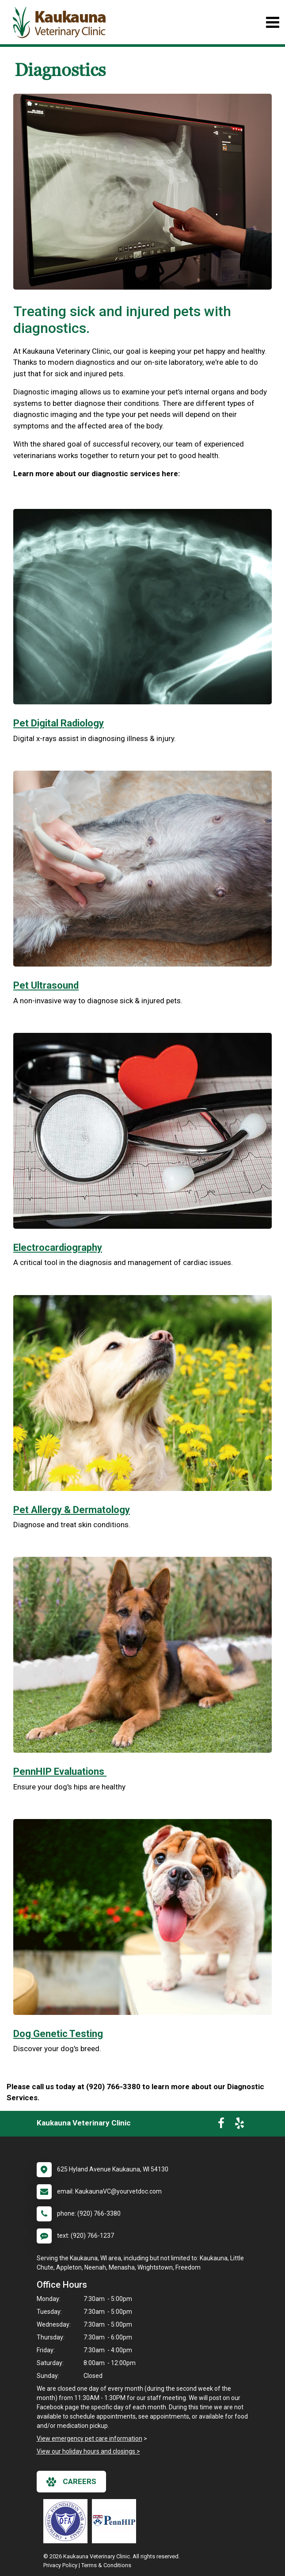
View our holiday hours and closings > (88, 2451)
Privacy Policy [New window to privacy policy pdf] (60, 2565)
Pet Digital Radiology (58, 723)
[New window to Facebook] (221, 2125)
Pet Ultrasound (46, 985)
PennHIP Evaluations (59, 1771)
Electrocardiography (57, 1247)
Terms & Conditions (106, 2565)
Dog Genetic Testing (58, 2033)
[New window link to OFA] (67, 2521)
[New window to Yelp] (239, 2125)
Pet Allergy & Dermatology (71, 1509)
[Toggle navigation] (272, 22)
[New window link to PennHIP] (116, 2521)
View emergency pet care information (89, 2438)
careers (71, 2482)
